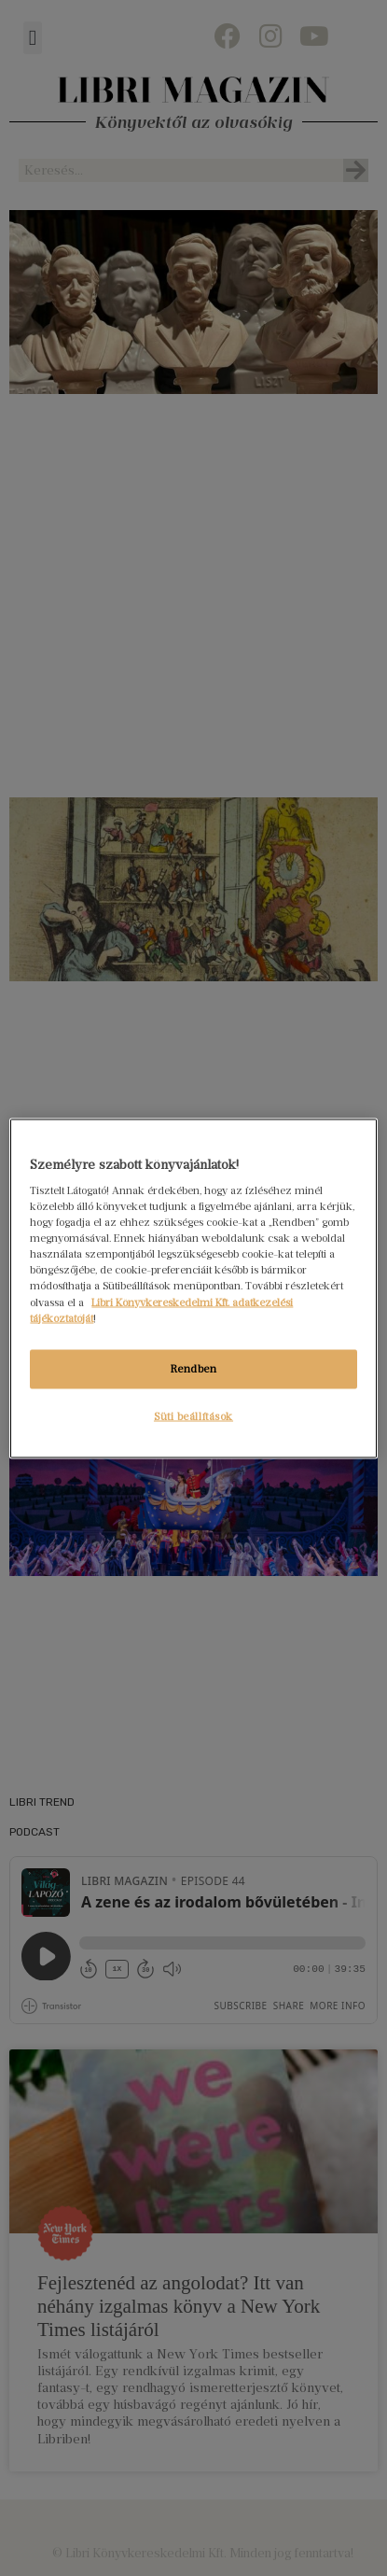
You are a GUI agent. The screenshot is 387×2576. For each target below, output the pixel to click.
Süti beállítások (193, 1415)
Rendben (194, 1367)
